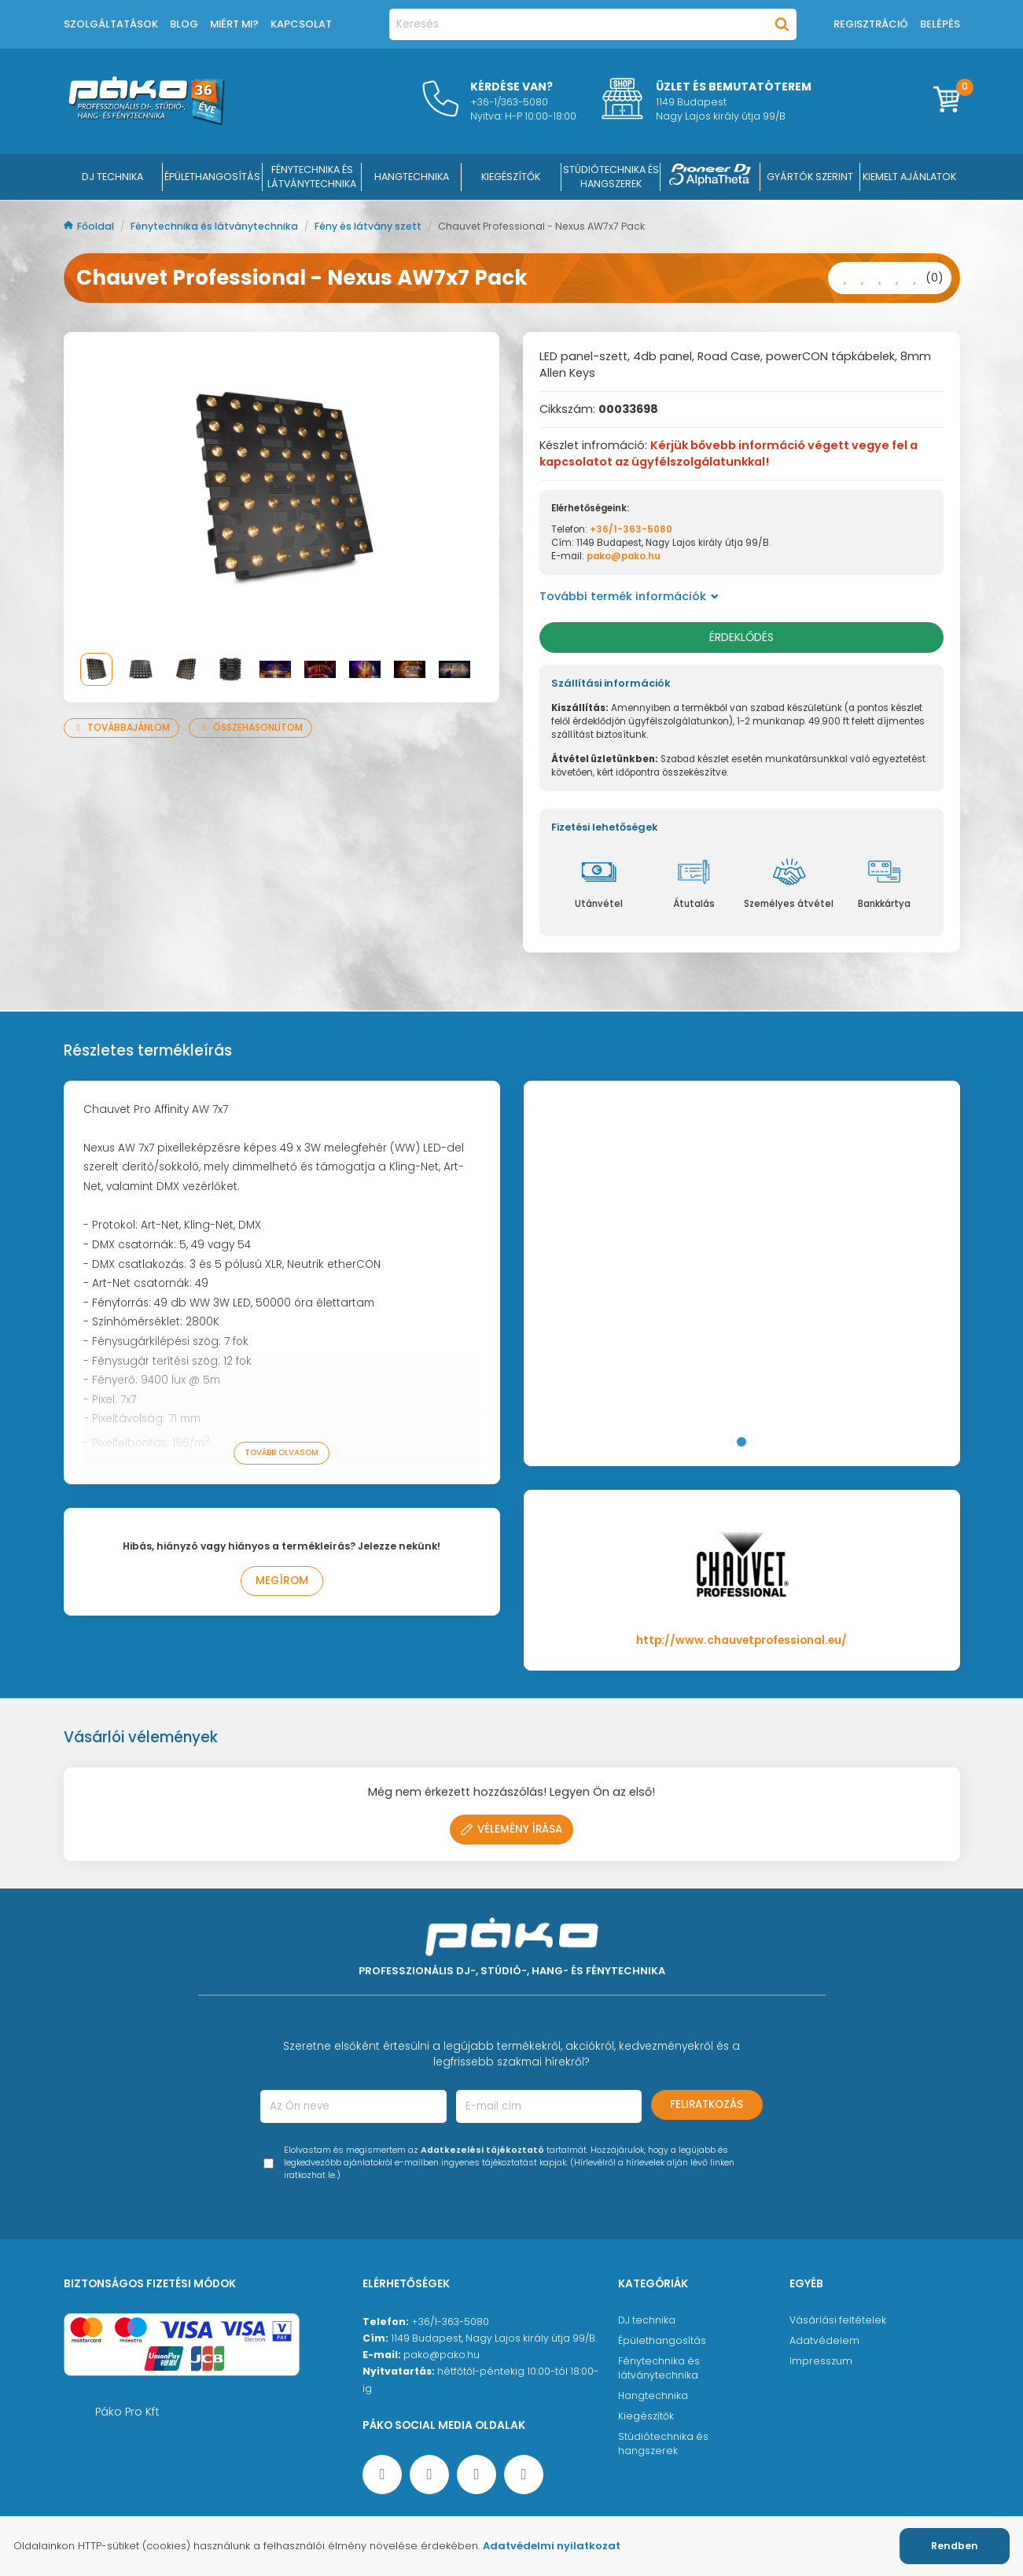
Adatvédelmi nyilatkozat (551, 2545)
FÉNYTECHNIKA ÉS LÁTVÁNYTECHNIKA (311, 176)
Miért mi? (234, 24)
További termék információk (629, 596)
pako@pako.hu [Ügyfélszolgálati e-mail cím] (441, 2354)
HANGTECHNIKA (411, 176)
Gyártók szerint (810, 176)
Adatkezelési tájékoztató (482, 2150)
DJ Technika (112, 176)
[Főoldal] (146, 121)
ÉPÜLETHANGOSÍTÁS (212, 176)
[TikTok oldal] (523, 2474)
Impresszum (820, 2361)
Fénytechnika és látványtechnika (215, 226)
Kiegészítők (646, 2416)
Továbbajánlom (122, 727)
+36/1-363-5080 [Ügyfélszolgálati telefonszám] (450, 2321)
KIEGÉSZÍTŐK (510, 176)
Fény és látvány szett (369, 226)
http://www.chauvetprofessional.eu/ (741, 1640)
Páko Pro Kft (127, 2411)
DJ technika (646, 2320)
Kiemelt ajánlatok (909, 176)
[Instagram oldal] (476, 2474)
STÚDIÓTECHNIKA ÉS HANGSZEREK (611, 176)
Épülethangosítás (662, 2340)
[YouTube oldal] (429, 2474)
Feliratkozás (706, 2104)
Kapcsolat (301, 24)
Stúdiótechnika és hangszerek (663, 2443)
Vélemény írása (511, 1829)
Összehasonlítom (250, 727)
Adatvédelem (824, 2340)
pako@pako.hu (624, 556)
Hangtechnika (653, 2395)
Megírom (282, 1580)
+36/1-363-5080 (631, 529)
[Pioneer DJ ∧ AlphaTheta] (710, 177)
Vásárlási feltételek (837, 2320)
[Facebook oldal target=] (382, 2474)
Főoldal (90, 226)
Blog (184, 24)
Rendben (954, 2545)
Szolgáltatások (111, 24)
